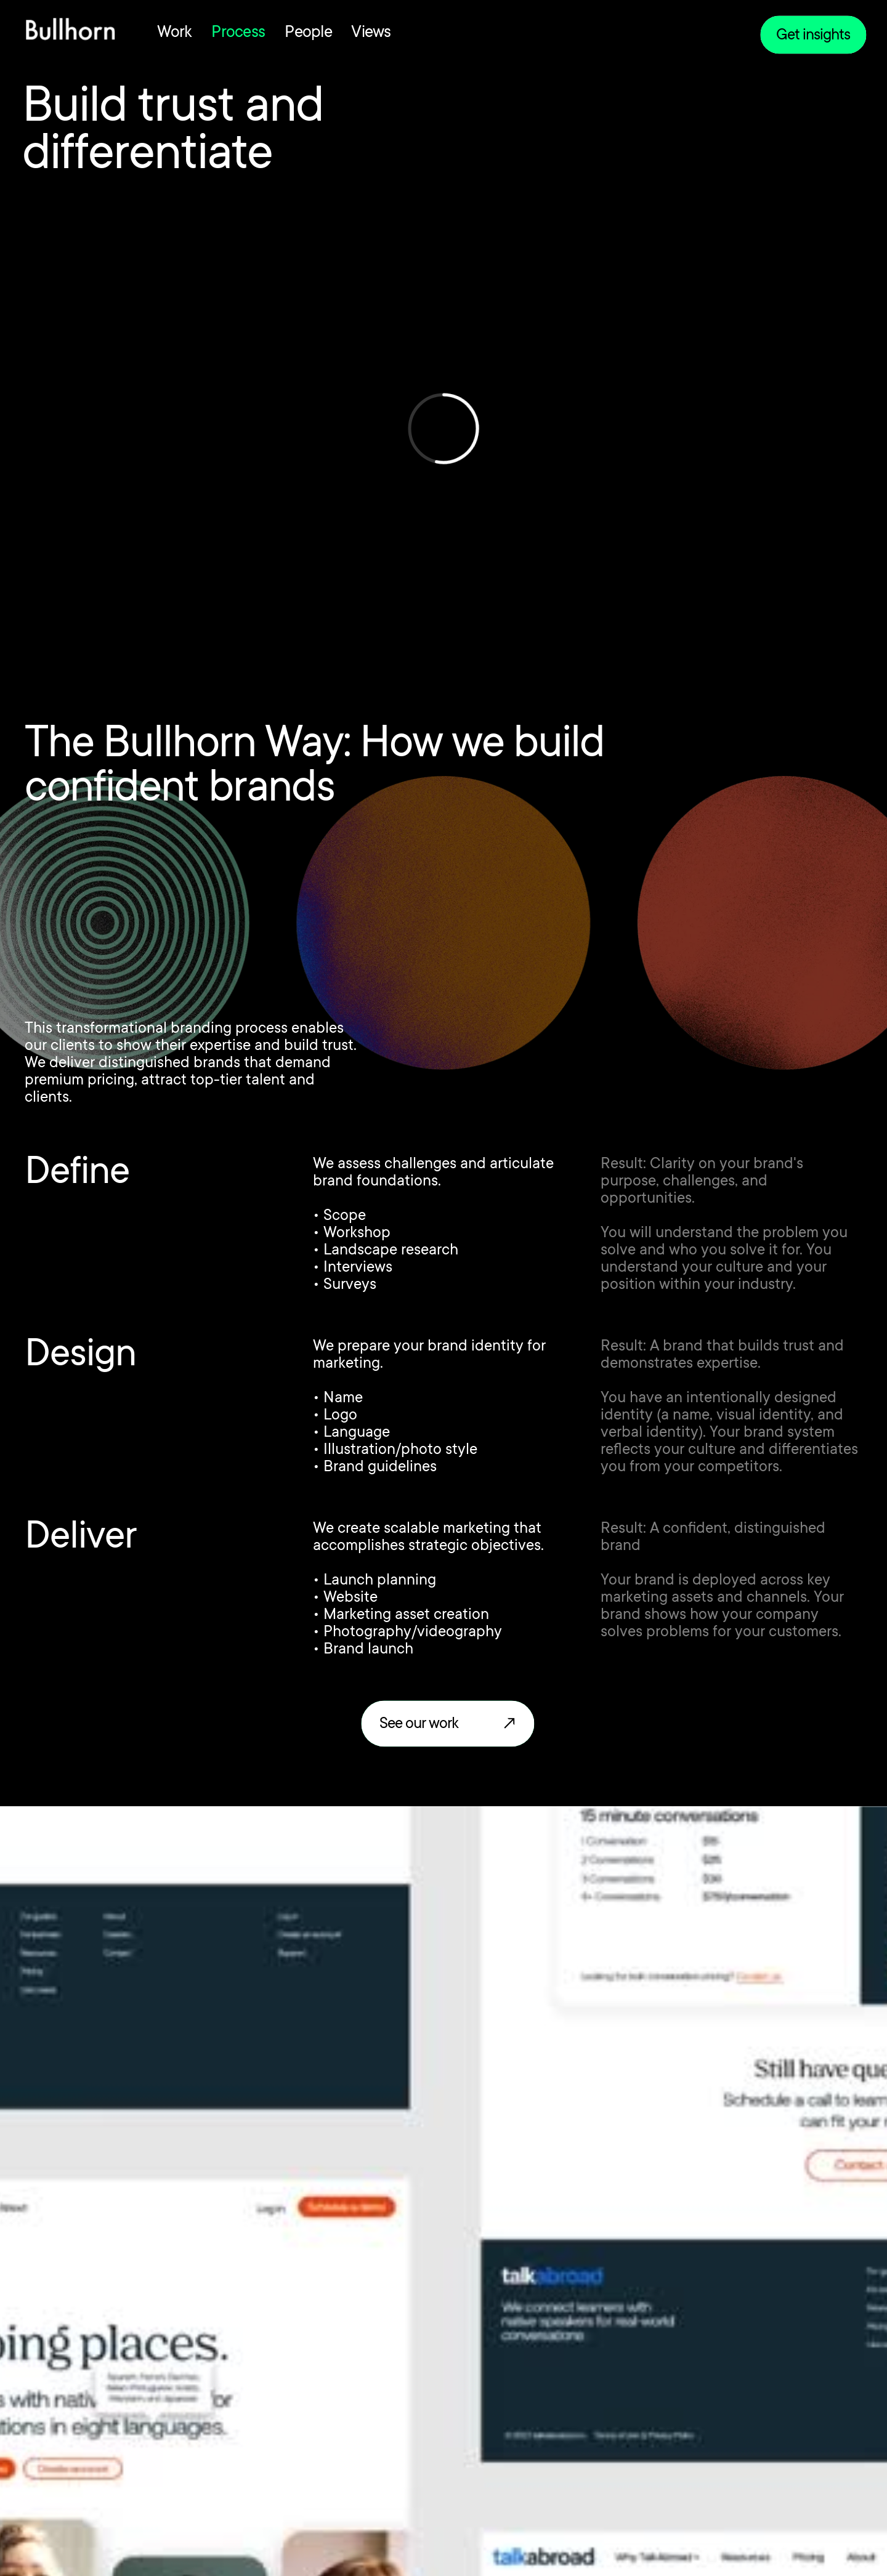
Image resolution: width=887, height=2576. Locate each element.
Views (371, 33)
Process (238, 33)
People (308, 33)
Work (174, 33)
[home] (70, 32)
